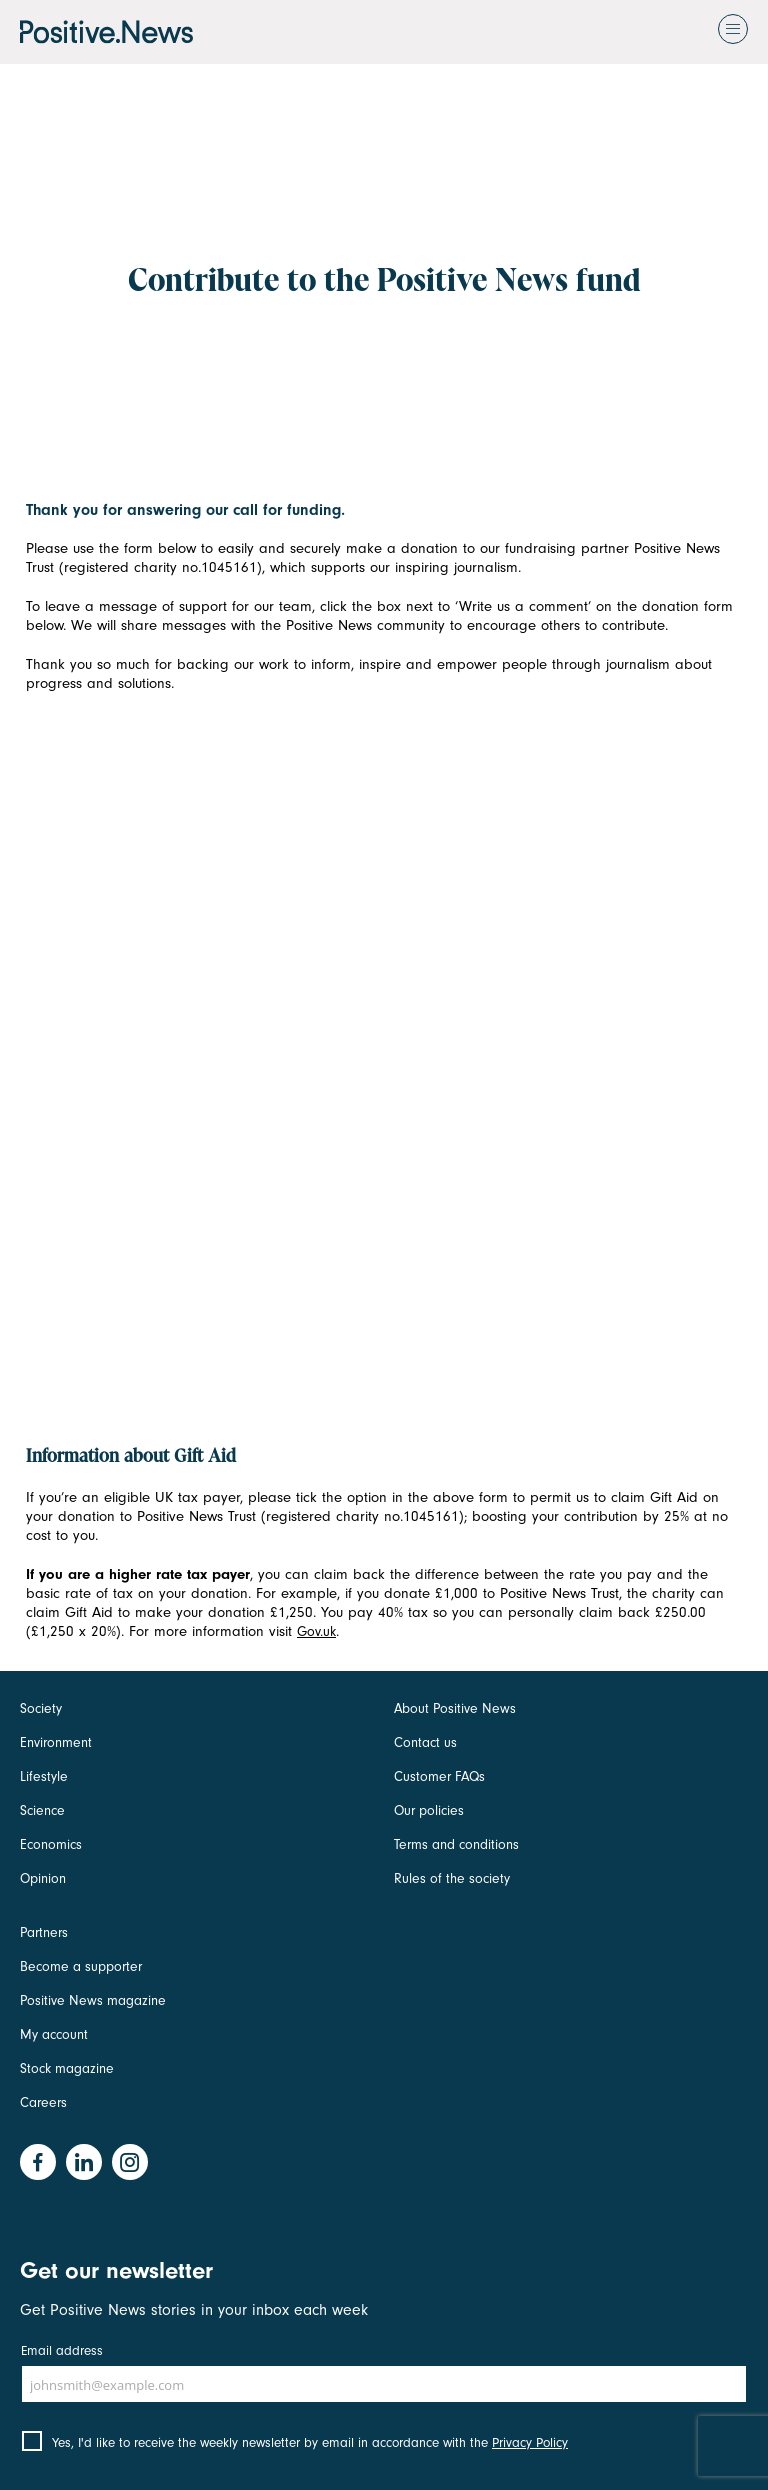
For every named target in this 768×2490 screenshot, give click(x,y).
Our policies (429, 1810)
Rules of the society (452, 1878)
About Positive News (455, 1708)
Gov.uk (316, 1631)
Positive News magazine (93, 2000)
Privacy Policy (530, 2442)
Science (42, 1810)
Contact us (425, 1742)
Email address (62, 2350)
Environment (56, 1742)
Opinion (43, 1878)
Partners (44, 1932)
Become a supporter (81, 1966)
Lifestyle (44, 1776)
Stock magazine (67, 2068)
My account (54, 2034)
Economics (51, 1844)
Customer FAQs (439, 1776)
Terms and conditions (456, 1844)
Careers (43, 2102)
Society (41, 1708)
